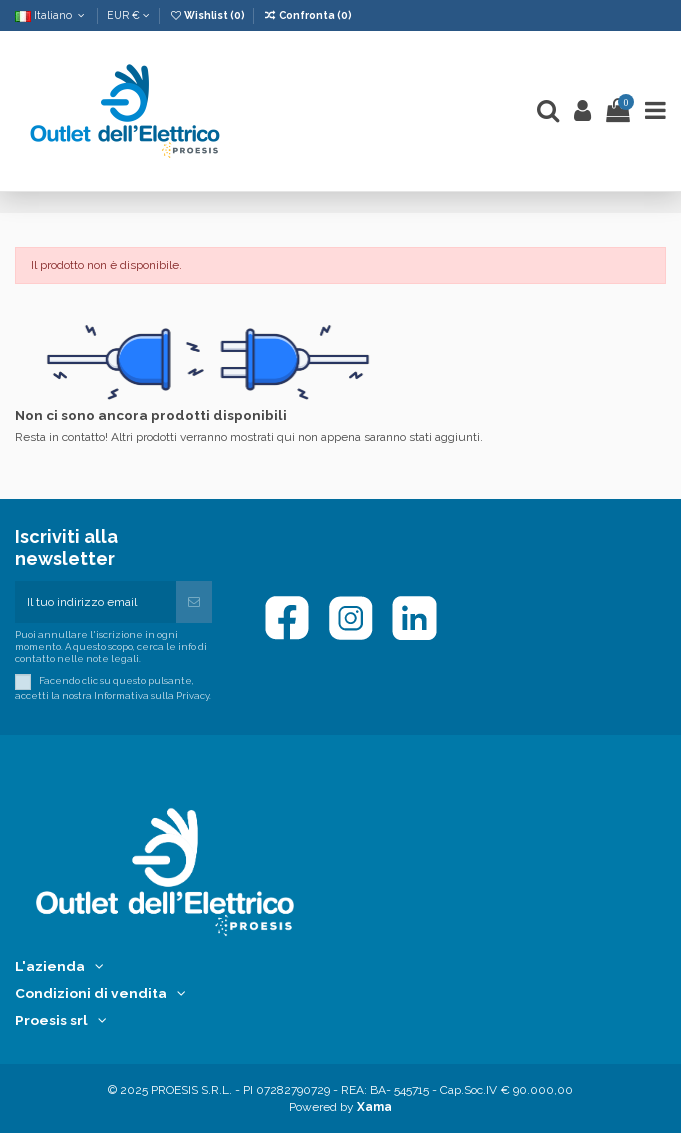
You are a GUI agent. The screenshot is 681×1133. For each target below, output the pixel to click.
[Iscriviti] (194, 602)
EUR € (128, 15)
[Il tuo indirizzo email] (95, 602)
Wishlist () (208, 15)
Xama (374, 1107)
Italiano (51, 15)
